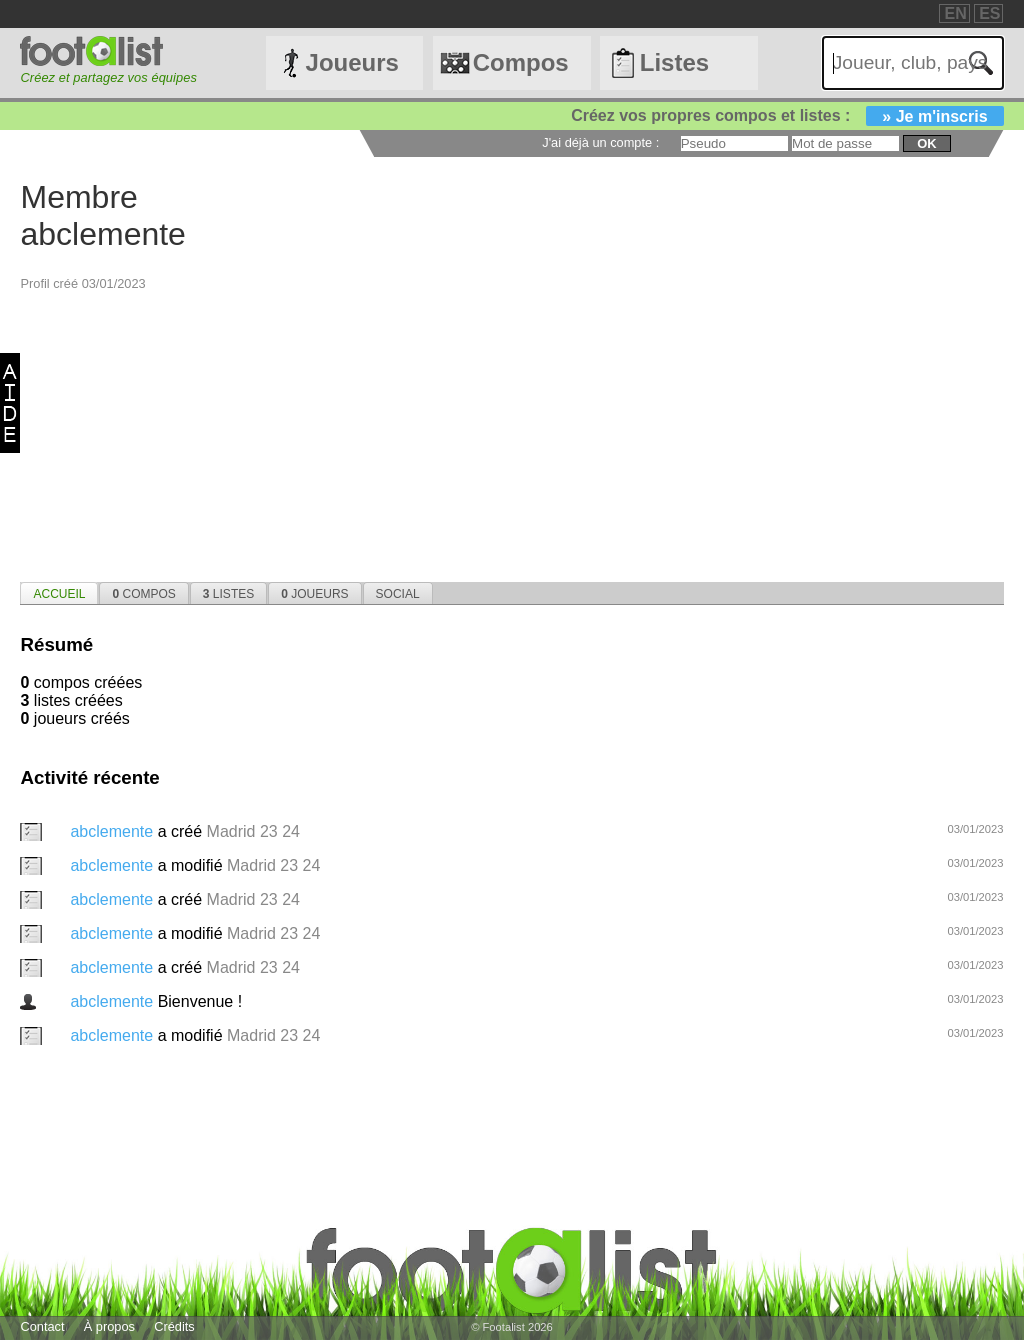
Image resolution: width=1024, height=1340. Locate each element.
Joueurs (352, 62)
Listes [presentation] (228, 594)
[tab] (59, 593)
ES (989, 13)
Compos (521, 62)
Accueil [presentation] (59, 594)
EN (955, 13)
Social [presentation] (398, 594)
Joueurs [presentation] (314, 594)
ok (926, 143)
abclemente (113, 831)
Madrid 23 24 (253, 831)
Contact (42, 1326)
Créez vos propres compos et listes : (787, 115)
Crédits (174, 1326)
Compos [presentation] (143, 594)
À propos (109, 1326)
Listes (674, 62)
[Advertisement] (511, 432)
